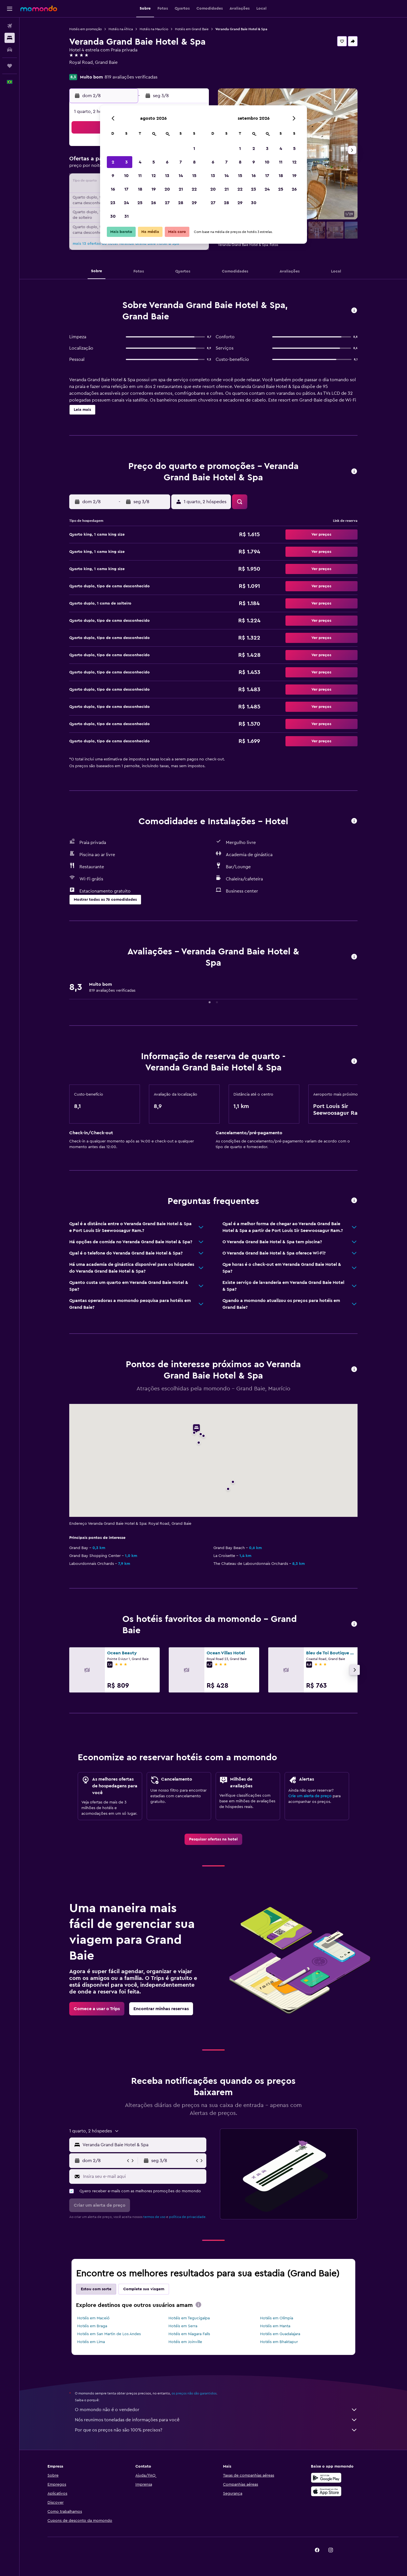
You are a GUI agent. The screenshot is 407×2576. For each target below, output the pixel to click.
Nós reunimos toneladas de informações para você (216, 2419)
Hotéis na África (121, 29)
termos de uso (154, 2217)
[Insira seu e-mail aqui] (143, 2176)
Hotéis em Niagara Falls (189, 2334)
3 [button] (126, 162)
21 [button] (181, 189)
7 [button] (180, 162)
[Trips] (9, 65)
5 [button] (153, 162)
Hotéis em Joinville (185, 2342)
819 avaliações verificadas (131, 77)
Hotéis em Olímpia (276, 2318)
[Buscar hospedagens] (9, 37)
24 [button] (126, 202)
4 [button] (140, 162)
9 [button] (113, 175)
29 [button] (194, 202)
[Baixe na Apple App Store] (326, 2491)
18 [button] (140, 189)
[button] (9, 9)
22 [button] (194, 189)
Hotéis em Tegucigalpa (189, 2318)
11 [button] (140, 175)
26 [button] (153, 202)
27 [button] (167, 202)
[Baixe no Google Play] (326, 2478)
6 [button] (167, 162)
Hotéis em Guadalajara (280, 2334)
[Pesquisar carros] (9, 49)
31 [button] (126, 216)
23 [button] (112, 202)
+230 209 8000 (85, 69)
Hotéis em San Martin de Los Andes (109, 2334)
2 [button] (113, 162)
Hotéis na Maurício (154, 29)
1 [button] (194, 148)
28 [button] (180, 202)
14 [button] (181, 175)
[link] (213, 1839)
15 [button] (194, 175)
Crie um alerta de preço (310, 1796)
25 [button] (139, 202)
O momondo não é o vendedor (216, 2409)
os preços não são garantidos (194, 2393)
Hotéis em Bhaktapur (279, 2342)
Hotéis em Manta (275, 2326)
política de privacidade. (187, 2217)
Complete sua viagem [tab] (143, 2289)
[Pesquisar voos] (9, 26)
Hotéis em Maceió (93, 2318)
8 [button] (194, 162)
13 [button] (167, 175)
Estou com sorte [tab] (96, 2289)
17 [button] (126, 189)
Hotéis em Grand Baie (192, 29)
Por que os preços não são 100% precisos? (216, 2430)
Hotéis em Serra (182, 2326)
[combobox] (143, 2145)
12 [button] (153, 175)
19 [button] (153, 189)
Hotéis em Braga (92, 2326)
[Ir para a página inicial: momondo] (38, 8)
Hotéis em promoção (85, 29)
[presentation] (198, 2304)
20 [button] (167, 189)
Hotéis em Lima (91, 2342)
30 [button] (113, 216)
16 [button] (113, 189)
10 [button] (126, 175)
